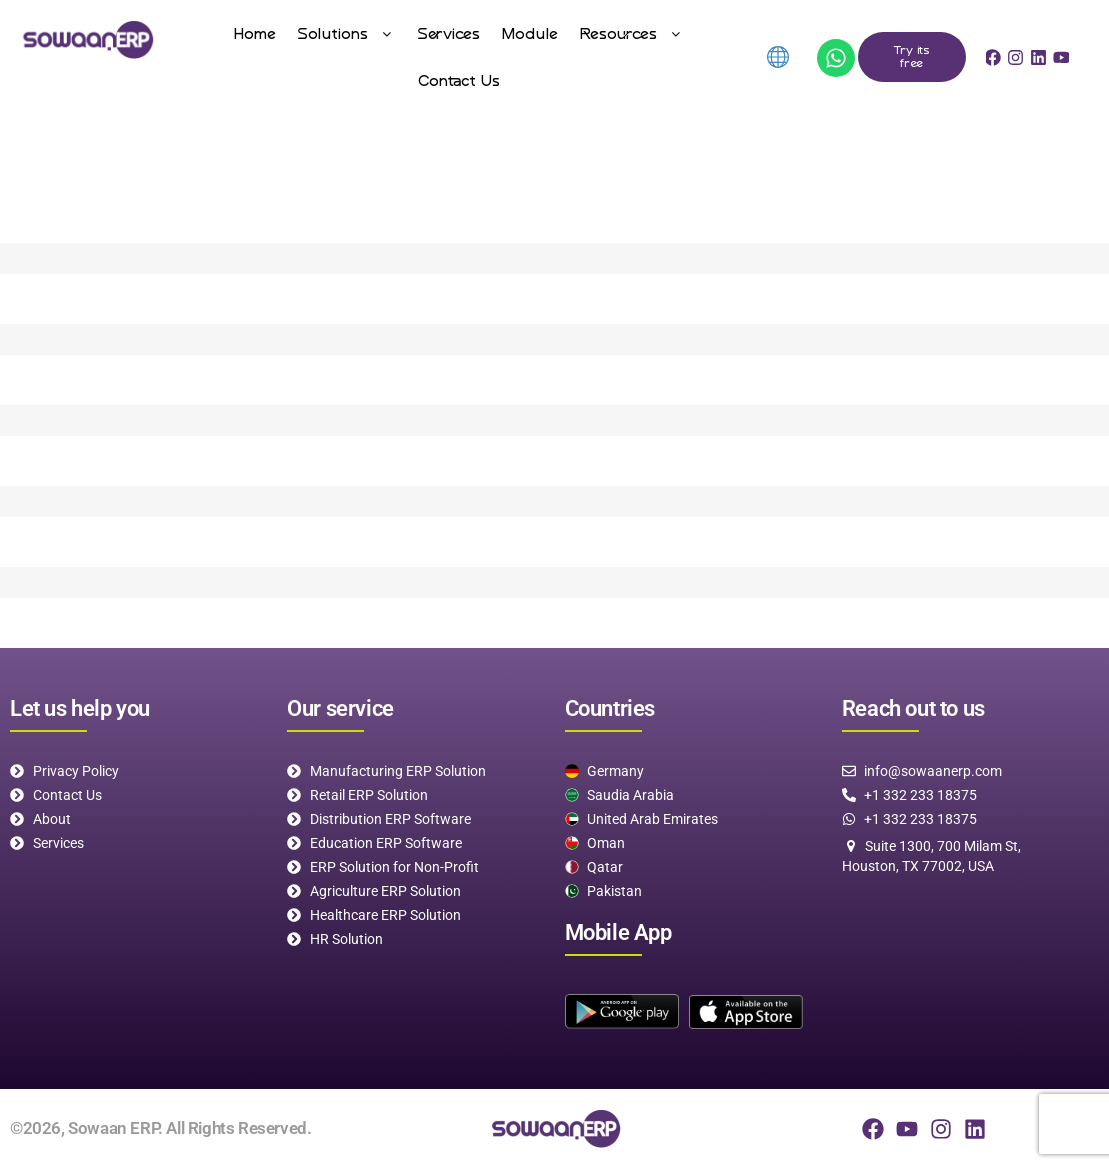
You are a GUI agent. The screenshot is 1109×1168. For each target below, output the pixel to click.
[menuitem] (776, 57)
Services (449, 33)
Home (255, 33)
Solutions (347, 33)
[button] (347, 33)
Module (530, 33)
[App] (836, 58)
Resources (632, 33)
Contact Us (459, 80)
